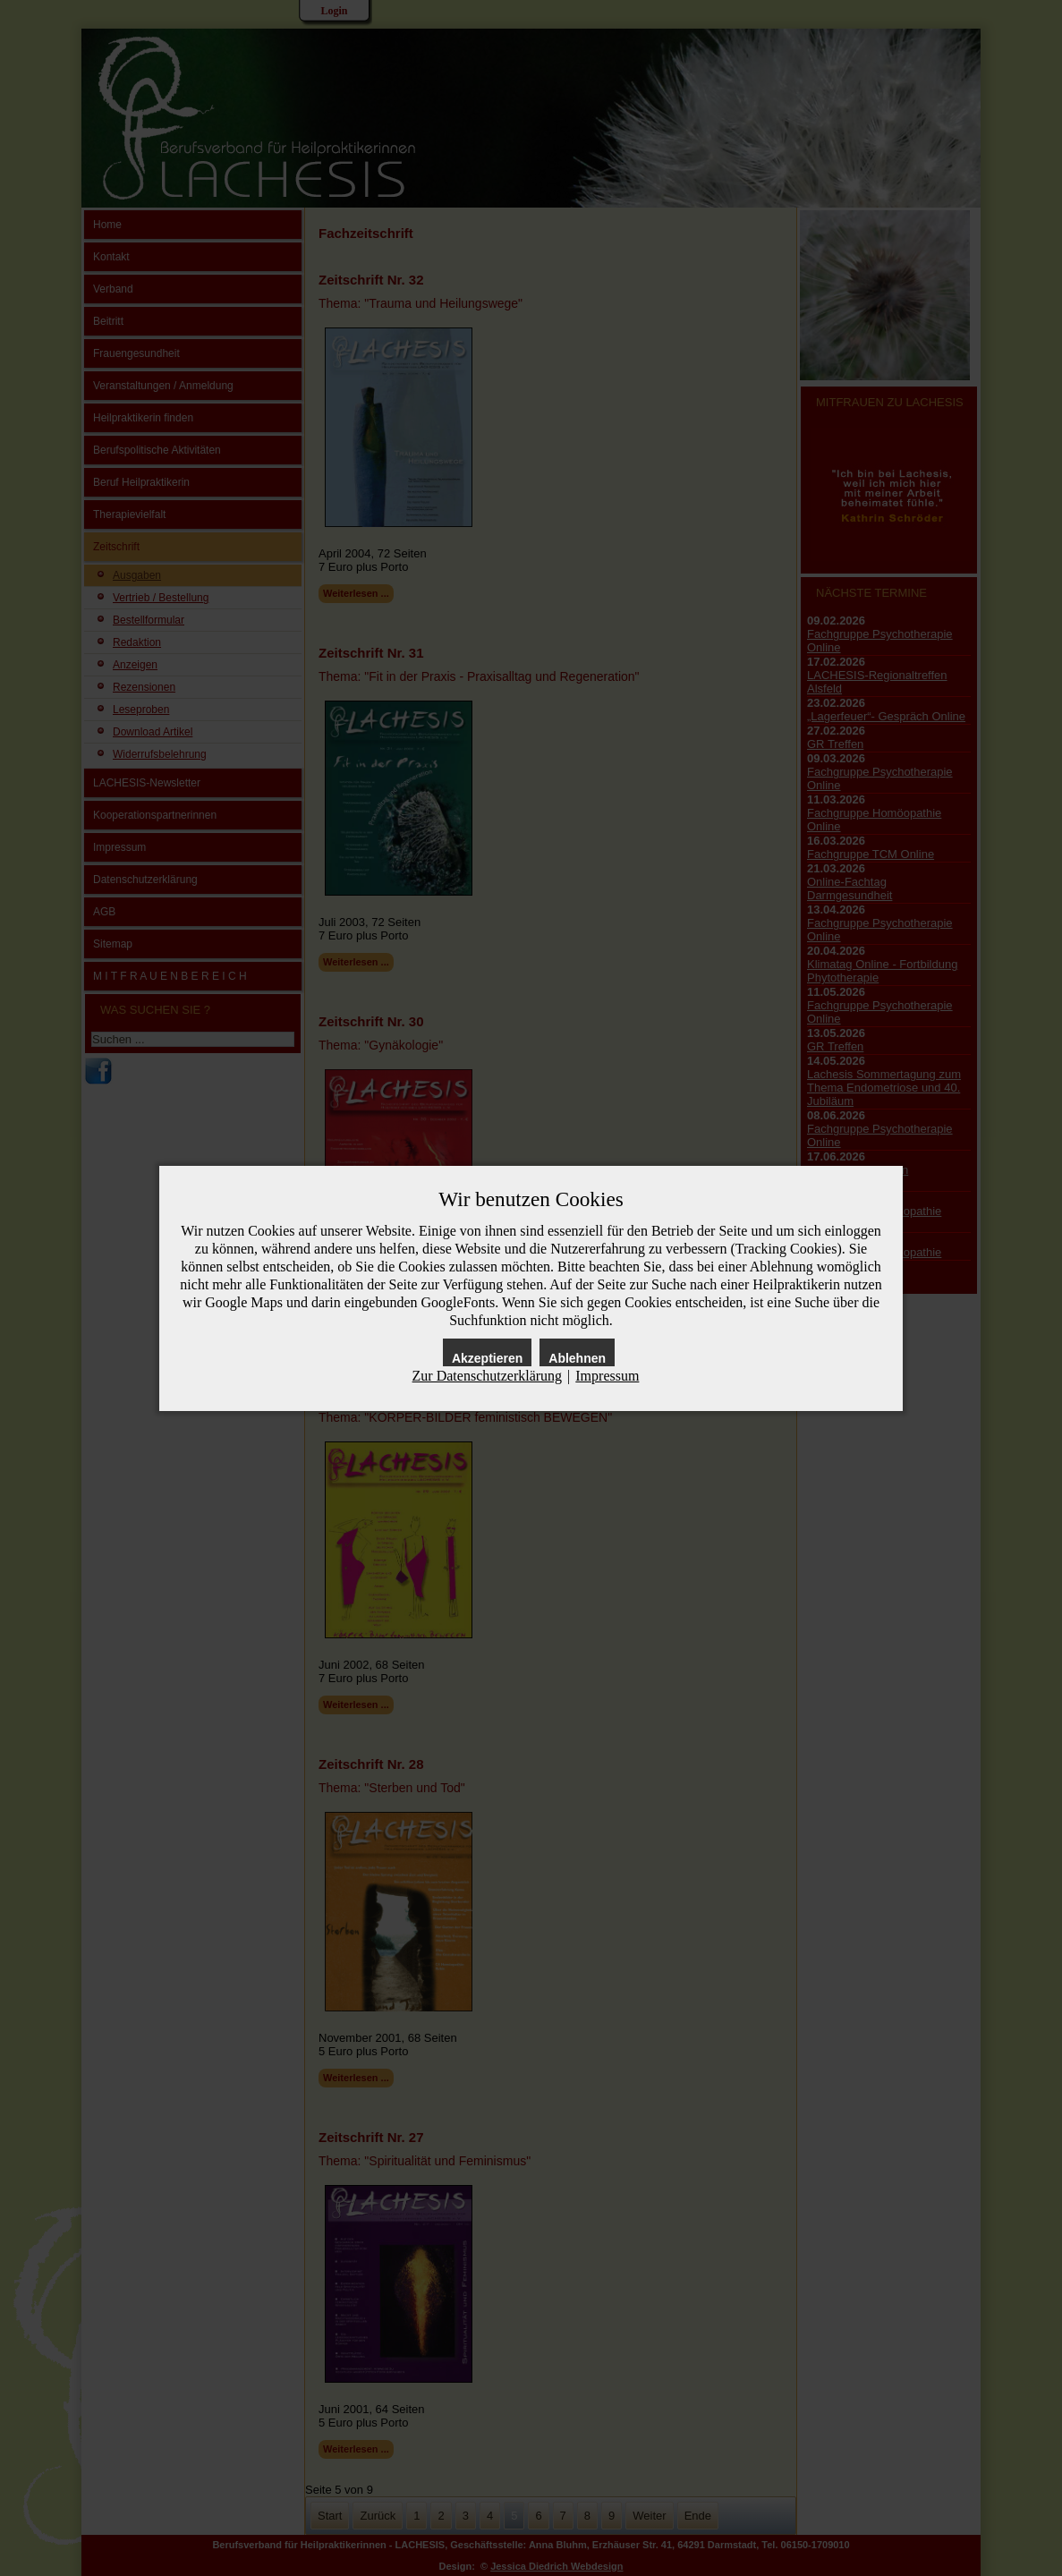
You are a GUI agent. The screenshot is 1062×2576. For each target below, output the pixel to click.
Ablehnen (577, 1358)
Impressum (607, 1375)
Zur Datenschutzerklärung (487, 1375)
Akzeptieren (487, 1358)
